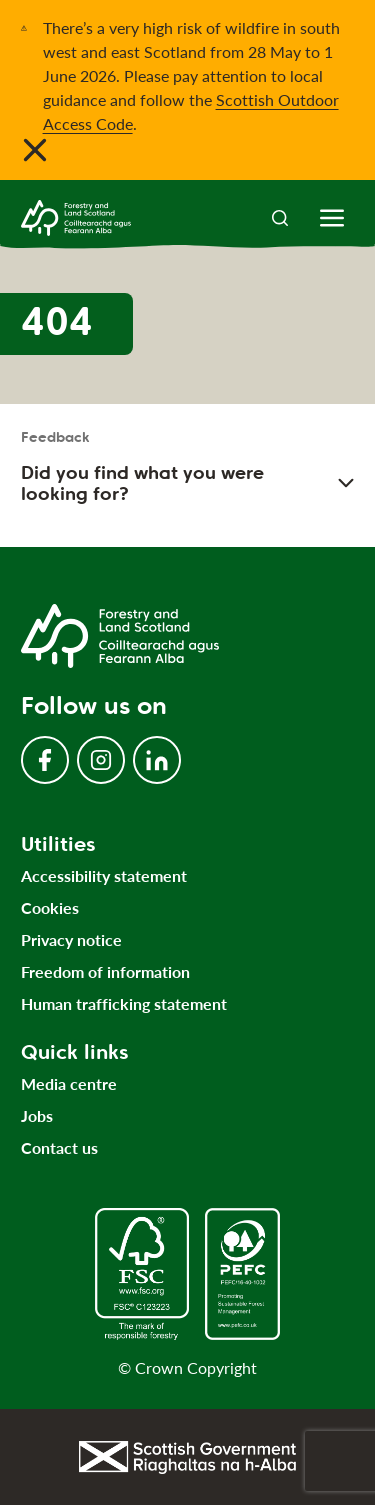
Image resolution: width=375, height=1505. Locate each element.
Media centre (69, 1083)
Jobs (37, 1115)
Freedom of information (105, 971)
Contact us (59, 1147)
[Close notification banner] (35, 150)
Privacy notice (71, 939)
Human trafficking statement (124, 1003)
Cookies (50, 907)
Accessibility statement (104, 875)
